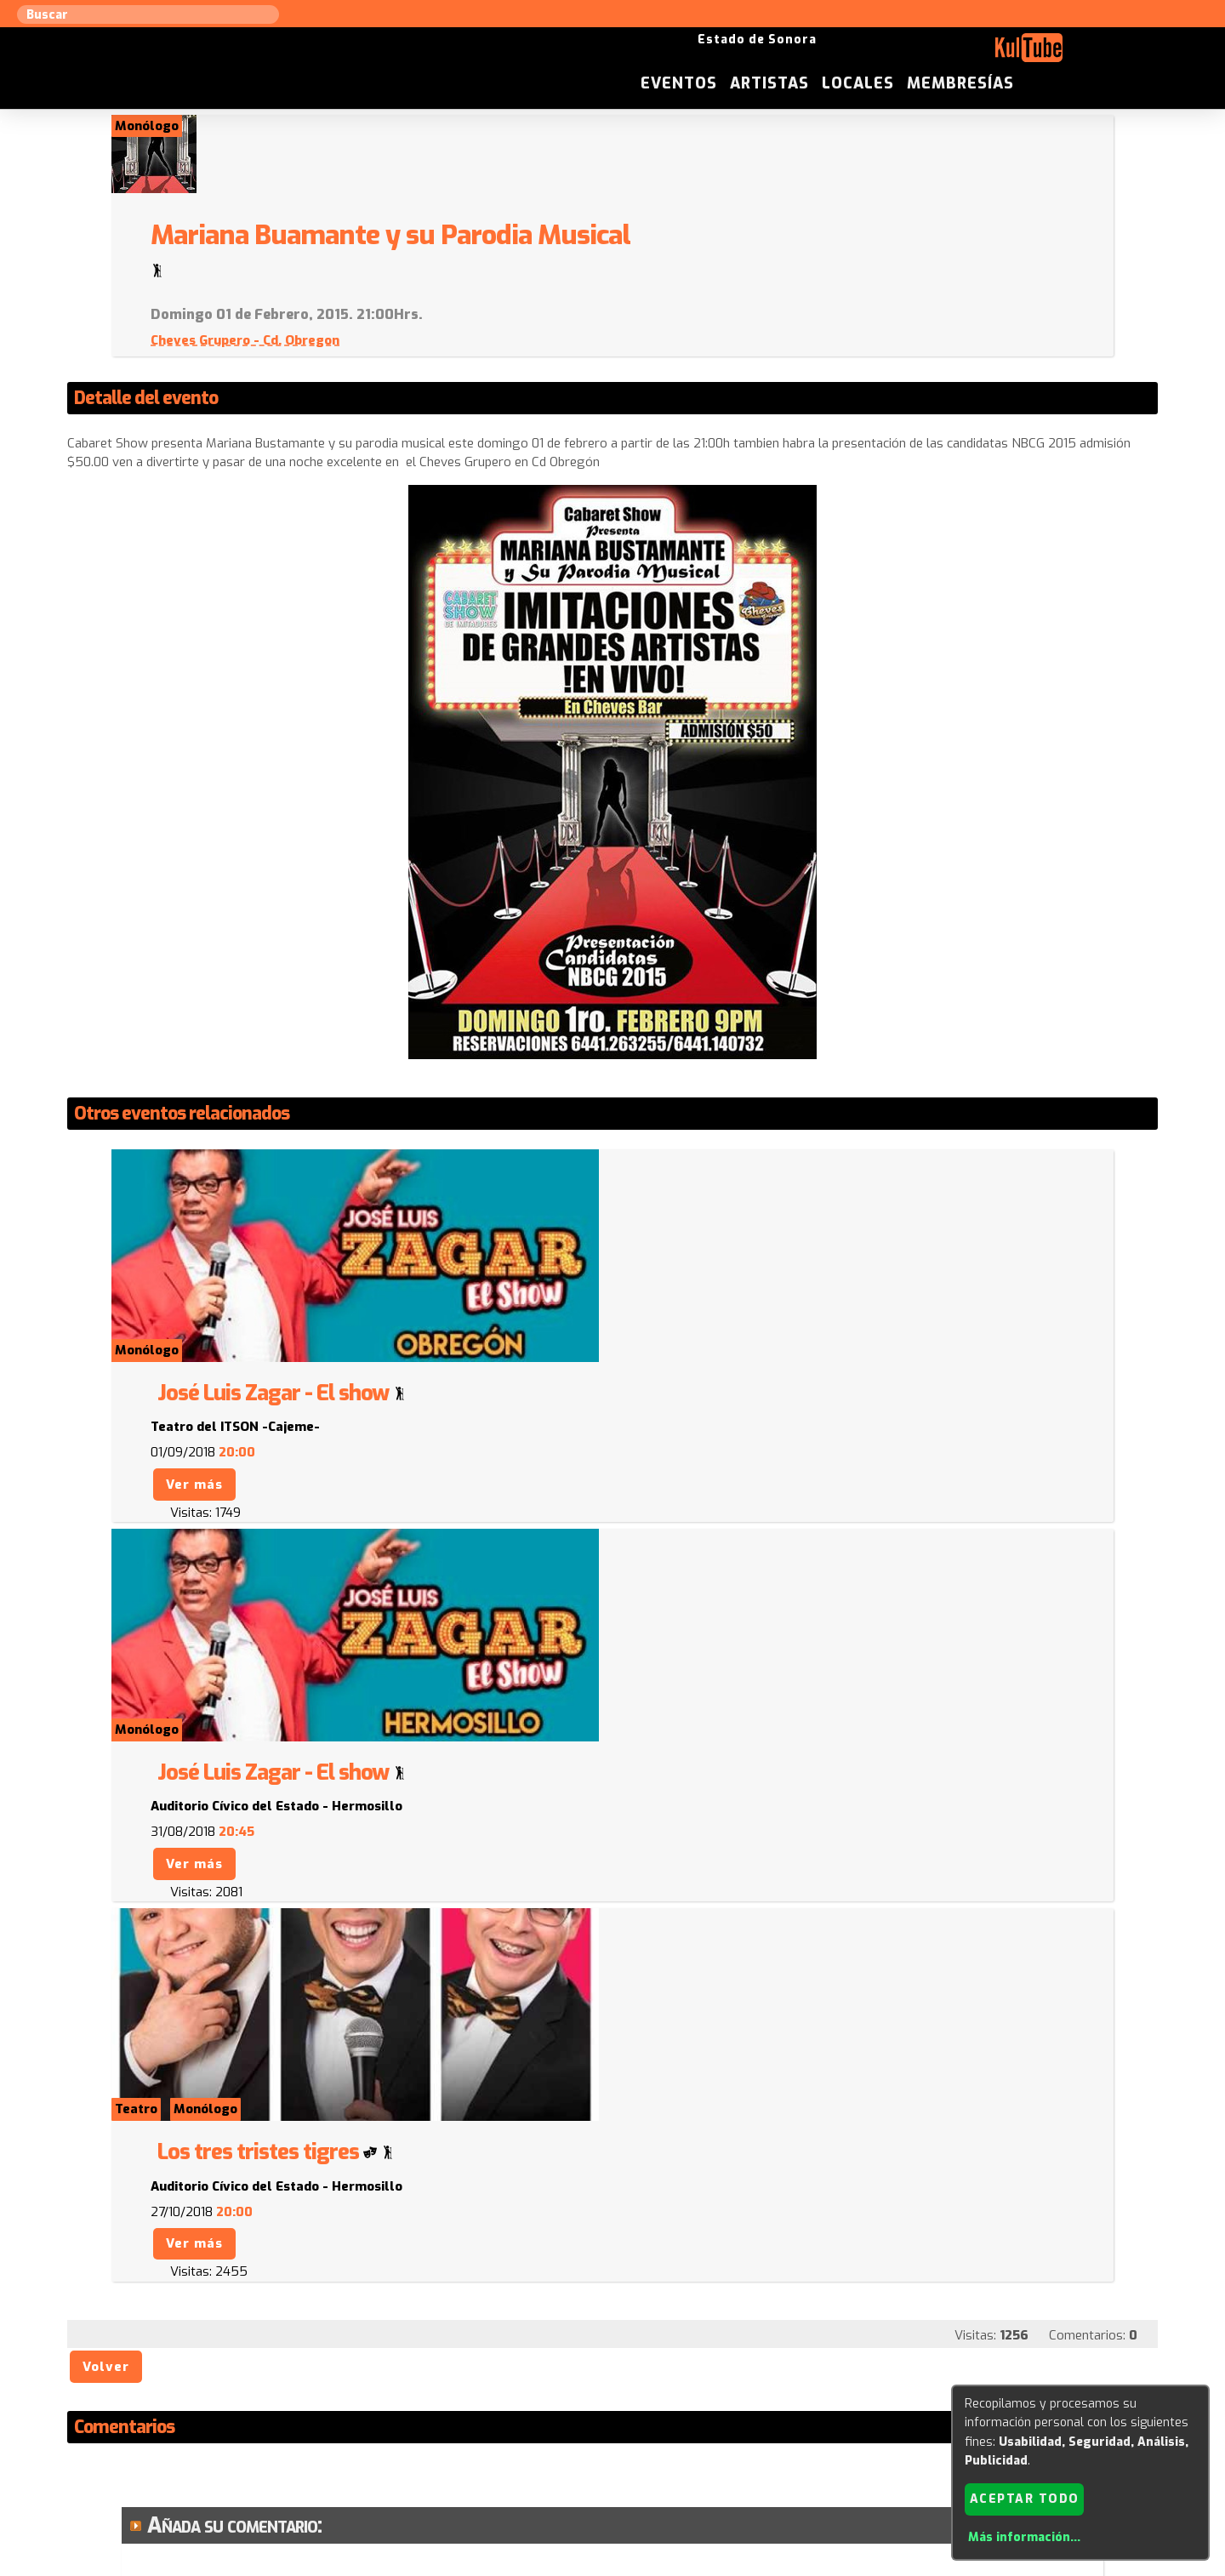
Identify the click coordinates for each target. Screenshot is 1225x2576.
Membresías (1108, 54)
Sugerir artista (293, 2403)
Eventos (827, 54)
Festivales (946, 2403)
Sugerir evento (490, 2403)
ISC (716, 2403)
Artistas (917, 54)
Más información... (1024, 2537)
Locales (1006, 54)
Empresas (871, 2403)
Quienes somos (783, 2403)
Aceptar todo (1025, 2498)
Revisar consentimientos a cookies (612, 2565)
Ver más (676, 1193)
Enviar (185, 2319)
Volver (106, 1806)
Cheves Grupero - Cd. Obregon (727, 262)
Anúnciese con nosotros (622, 2403)
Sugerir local (391, 2403)
